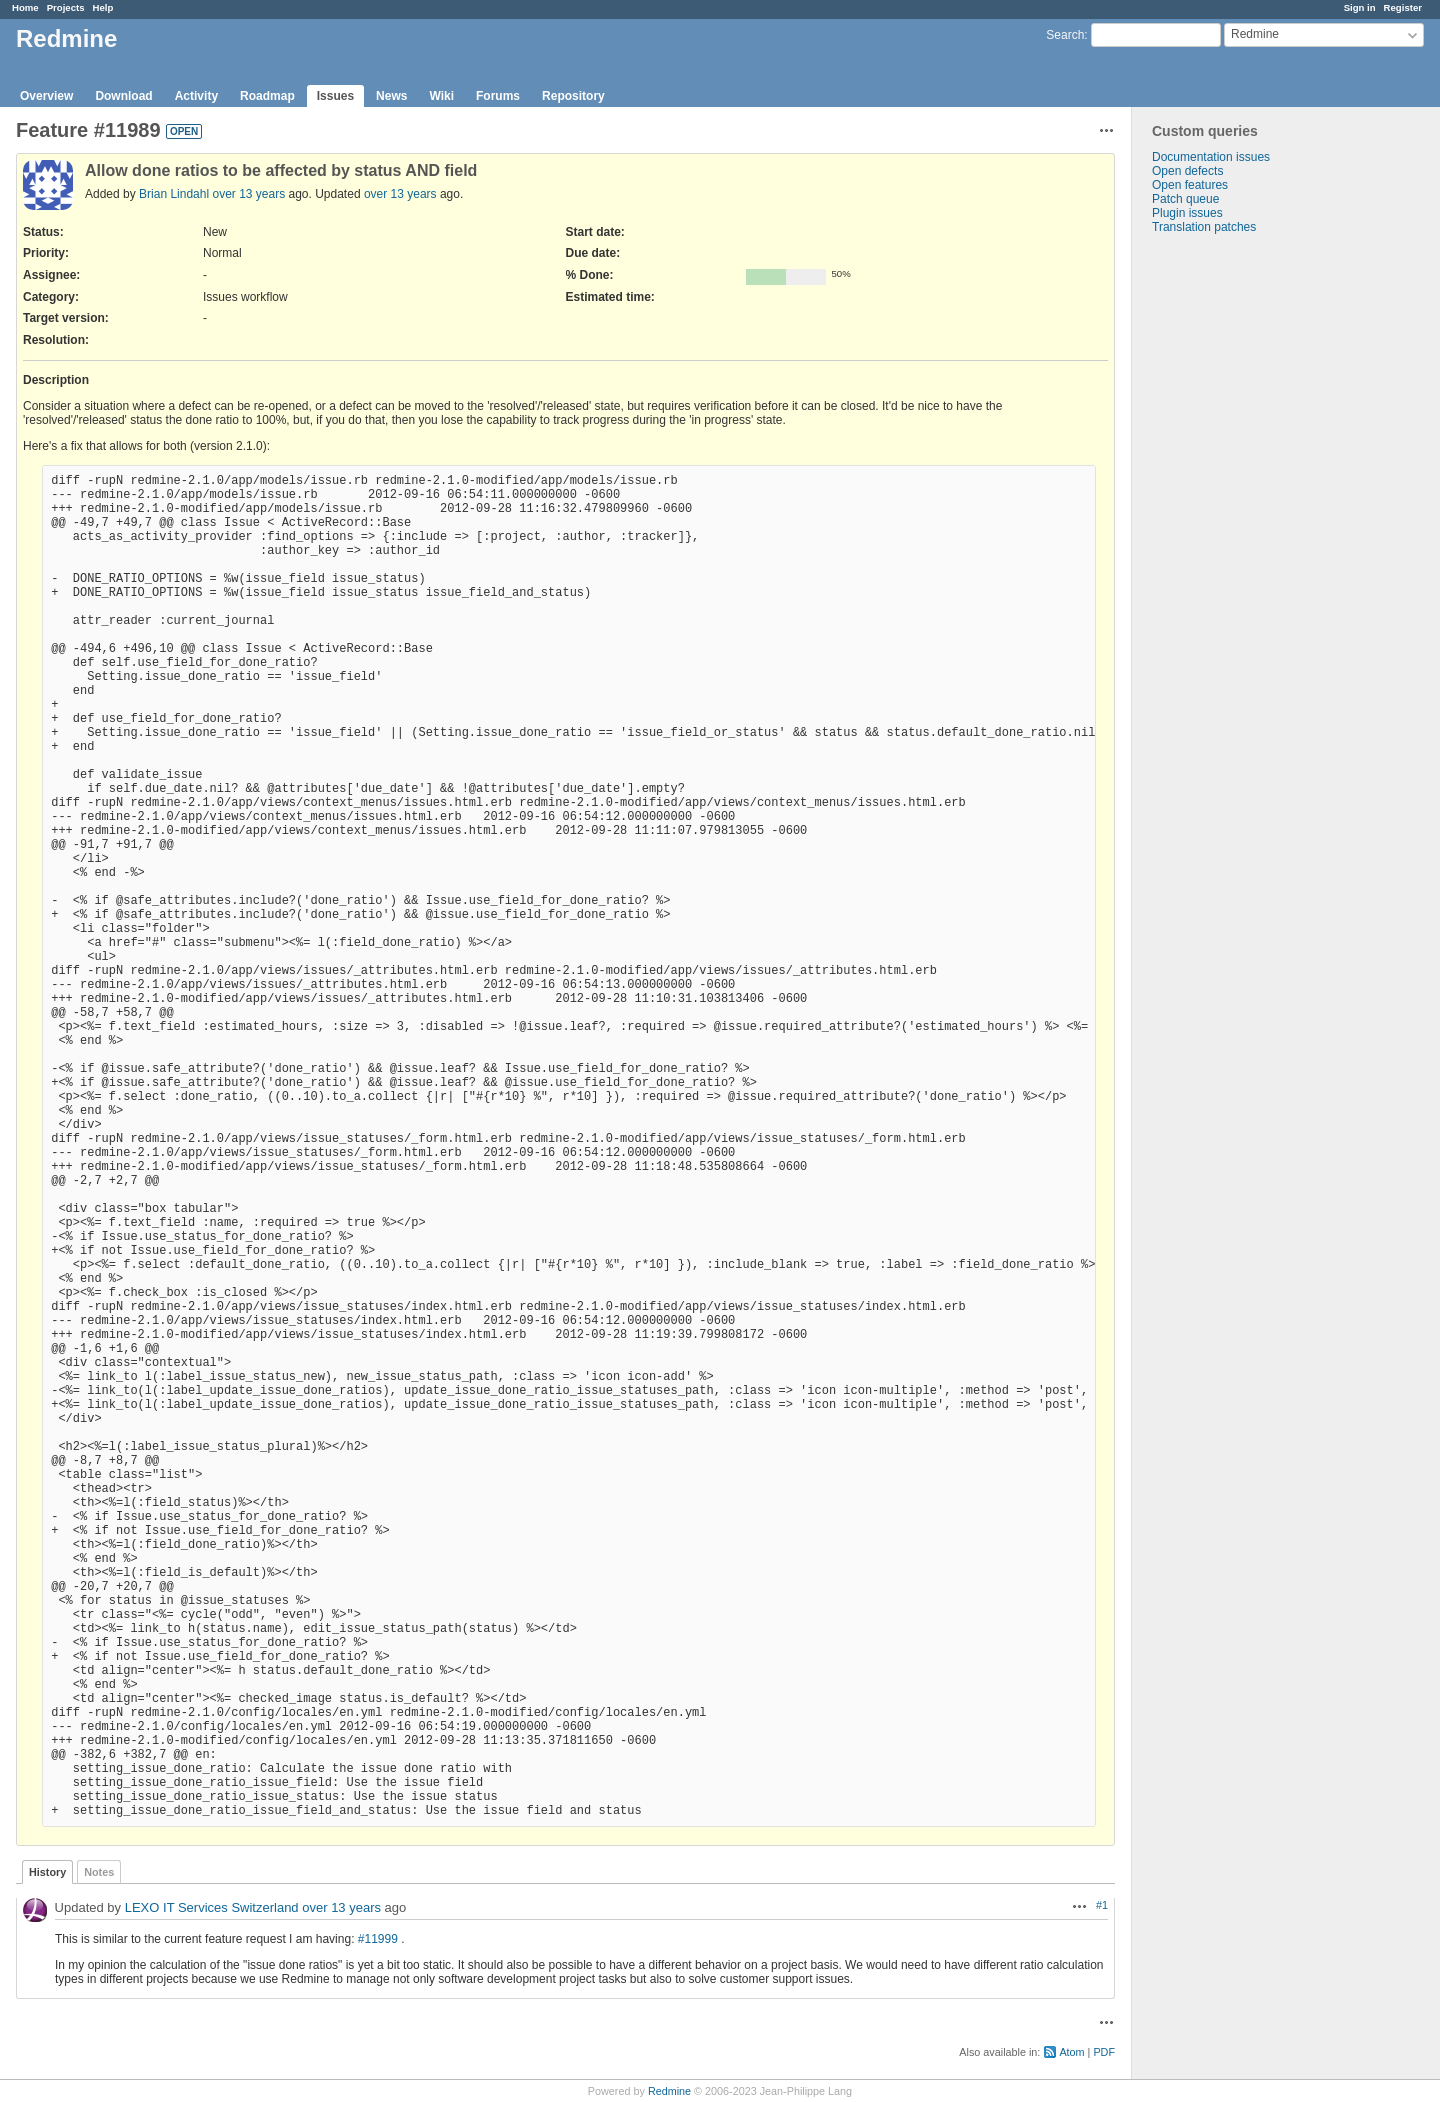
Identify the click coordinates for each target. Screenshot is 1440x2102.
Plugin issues (1187, 213)
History (47, 1872)
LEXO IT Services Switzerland (212, 1907)
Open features (1190, 185)
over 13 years (248, 194)
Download (123, 96)
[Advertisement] (1232, 548)
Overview (46, 96)
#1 (1102, 1905)
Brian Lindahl (174, 194)
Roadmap (267, 96)
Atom (1071, 2052)
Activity (196, 96)
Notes (99, 1872)
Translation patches (1204, 227)
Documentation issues (1211, 157)
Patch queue (1185, 199)
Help (103, 7)
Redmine (669, 2091)
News (391, 96)
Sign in (1360, 7)
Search (1065, 35)
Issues (335, 96)
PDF (1104, 2052)
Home (25, 7)
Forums (498, 96)
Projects (66, 7)
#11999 (378, 1939)
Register (1403, 7)
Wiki (441, 96)
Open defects (1187, 171)
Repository (573, 96)
